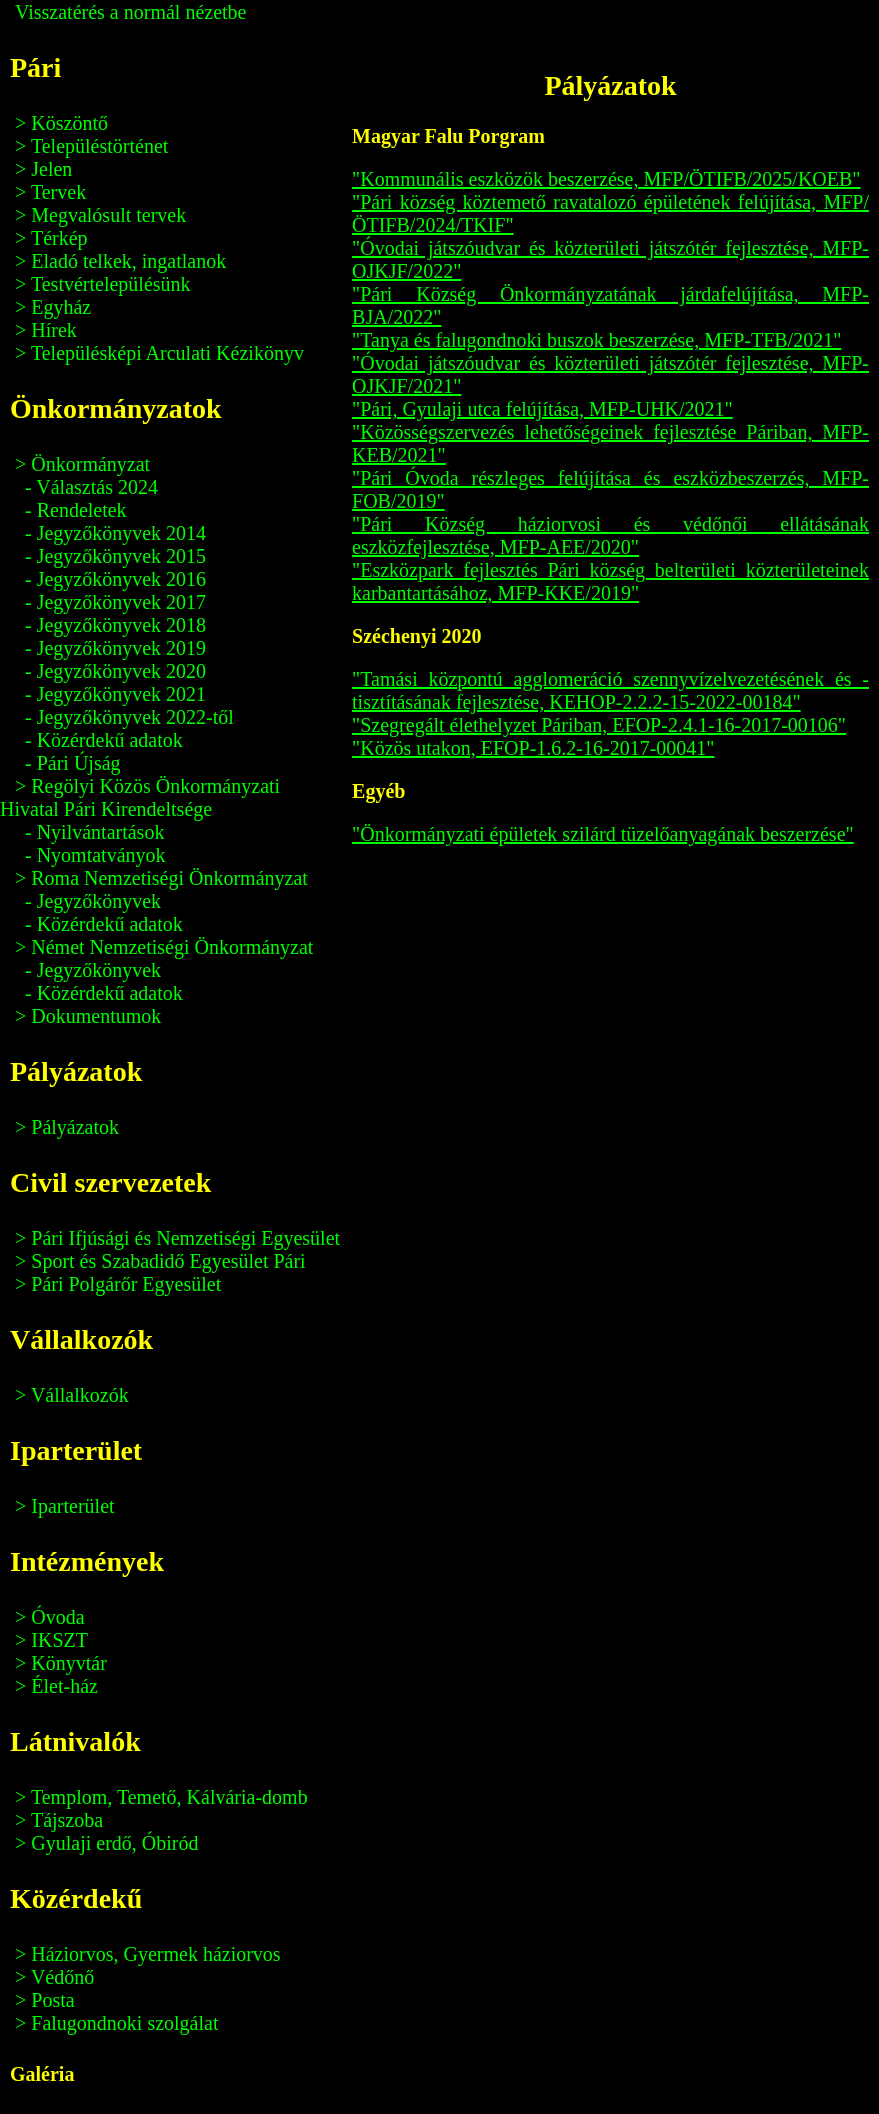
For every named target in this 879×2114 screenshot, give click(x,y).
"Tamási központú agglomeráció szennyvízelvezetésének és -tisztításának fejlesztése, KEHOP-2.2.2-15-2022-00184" (610, 690)
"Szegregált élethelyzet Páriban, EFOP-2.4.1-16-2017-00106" (599, 725)
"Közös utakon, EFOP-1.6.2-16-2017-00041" (533, 748)
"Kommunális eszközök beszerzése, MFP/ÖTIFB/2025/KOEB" (606, 179)
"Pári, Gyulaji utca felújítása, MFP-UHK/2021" (542, 409)
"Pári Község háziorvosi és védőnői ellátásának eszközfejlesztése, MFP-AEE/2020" (610, 535)
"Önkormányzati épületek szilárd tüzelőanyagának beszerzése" (603, 834)
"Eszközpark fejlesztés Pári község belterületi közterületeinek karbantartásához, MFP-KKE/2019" (610, 581)
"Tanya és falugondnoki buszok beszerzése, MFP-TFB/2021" (596, 340)
